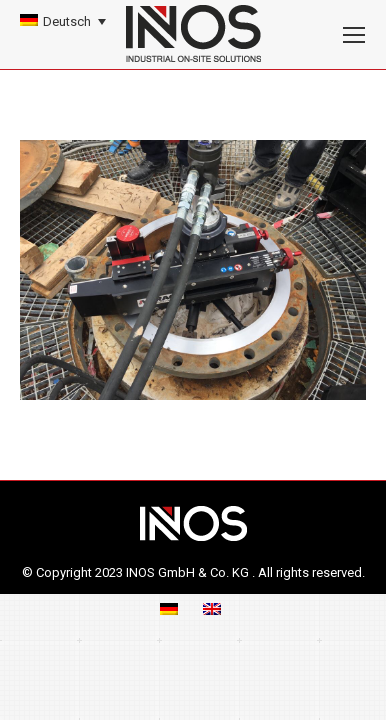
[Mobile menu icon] (354, 35)
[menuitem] (63, 21)
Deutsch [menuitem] (67, 21)
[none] (63, 21)
